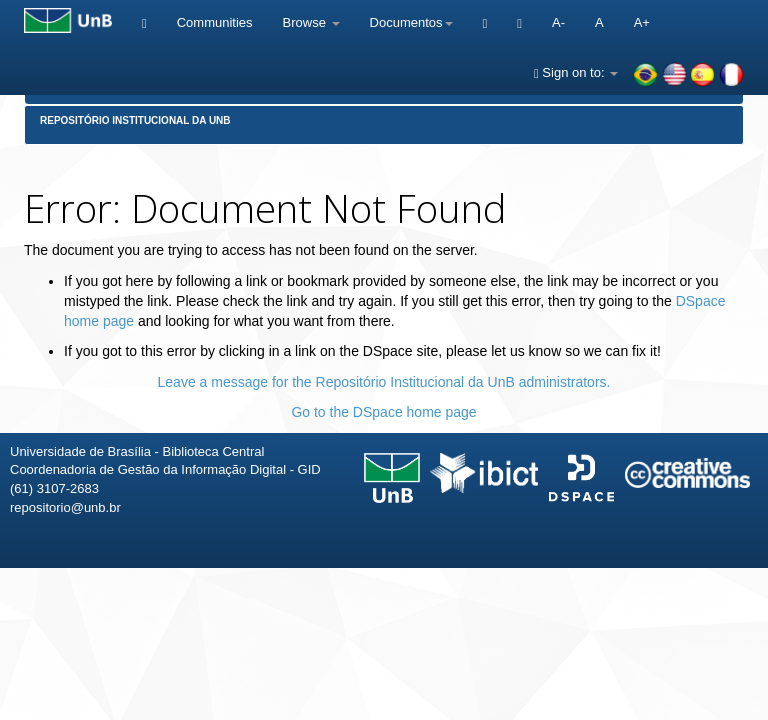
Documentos (411, 22)
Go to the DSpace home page (383, 412)
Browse (311, 22)
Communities (215, 22)
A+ (642, 22)
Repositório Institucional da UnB (135, 120)
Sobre (735, 597)
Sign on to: (576, 72)
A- (558, 22)
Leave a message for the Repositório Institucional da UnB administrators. (384, 382)
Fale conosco (649, 597)
